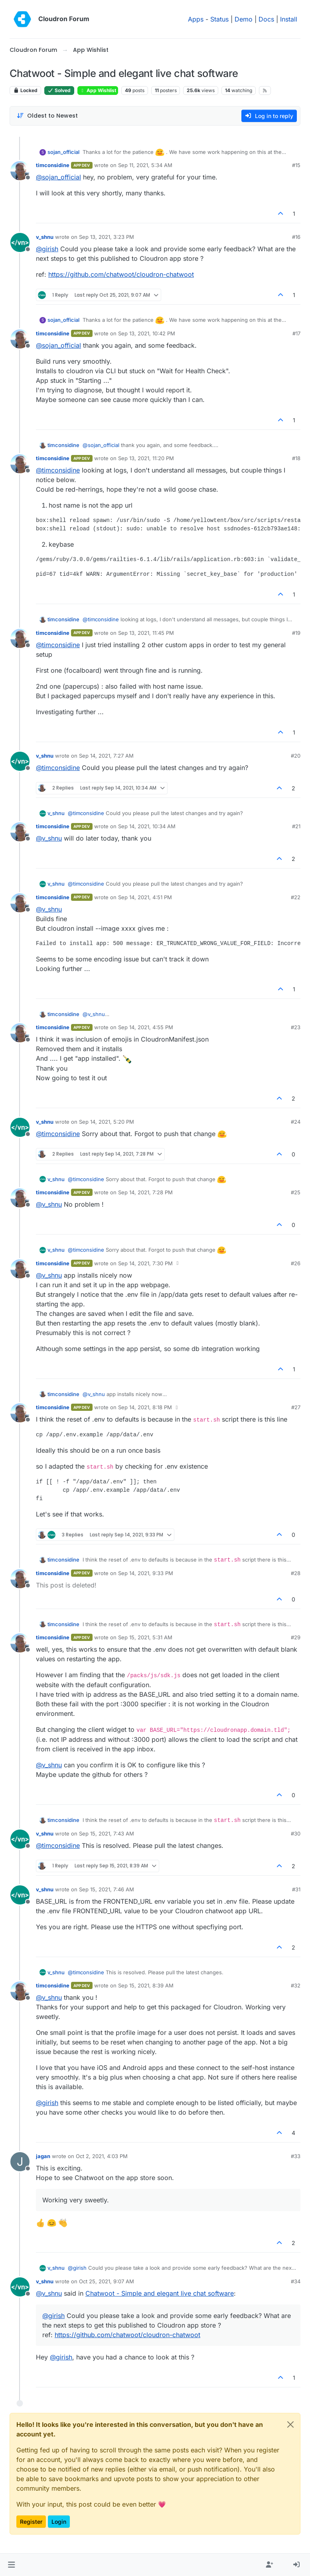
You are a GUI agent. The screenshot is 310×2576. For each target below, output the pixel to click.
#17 (296, 333)
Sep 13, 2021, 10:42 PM (146, 333)
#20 (295, 755)
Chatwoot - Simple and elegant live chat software (159, 2293)
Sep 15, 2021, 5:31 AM (145, 1637)
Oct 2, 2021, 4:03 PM (102, 2156)
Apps (195, 19)
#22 (295, 897)
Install (288, 19)
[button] (11, 2565)
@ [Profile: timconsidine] (58, 470)
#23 (295, 1027)
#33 (295, 2156)
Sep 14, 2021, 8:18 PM (145, 1407)
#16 (296, 237)
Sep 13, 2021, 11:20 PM (146, 458)
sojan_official (63, 152)
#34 (295, 2281)
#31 (296, 1889)
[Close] (290, 2424)
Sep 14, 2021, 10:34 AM (147, 826)
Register (31, 2521)
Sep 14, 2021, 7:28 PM (145, 1192)
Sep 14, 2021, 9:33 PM (145, 1573)
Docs (266, 19)
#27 (295, 1407)
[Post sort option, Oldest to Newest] (47, 116)
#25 (295, 1192)
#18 (296, 458)
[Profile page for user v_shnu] (20, 242)
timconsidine (52, 165)
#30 (295, 1833)
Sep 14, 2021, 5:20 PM (106, 1122)
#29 (295, 1637)
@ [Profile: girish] (47, 249)
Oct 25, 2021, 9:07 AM (106, 2281)
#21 (296, 826)
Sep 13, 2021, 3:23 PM (106, 237)
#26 (295, 1263)
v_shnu (44, 237)
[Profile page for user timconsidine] (20, 170)
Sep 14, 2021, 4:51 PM (145, 897)
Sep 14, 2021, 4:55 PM (145, 1027)
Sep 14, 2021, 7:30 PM (145, 1263)
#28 (295, 1573)
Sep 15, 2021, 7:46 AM (106, 1889)
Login (58, 2521)
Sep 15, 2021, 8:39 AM (146, 1985)
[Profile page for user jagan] (20, 2161)
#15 (296, 165)
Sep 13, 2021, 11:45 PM (146, 633)
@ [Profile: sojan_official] (58, 177)
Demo (244, 19)
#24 (295, 1122)
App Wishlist (97, 90)
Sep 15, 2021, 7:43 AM (106, 1833)
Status (219, 19)
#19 (296, 633)
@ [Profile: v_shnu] (49, 838)
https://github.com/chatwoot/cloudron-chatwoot (121, 274)
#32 (295, 1985)
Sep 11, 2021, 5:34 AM (145, 165)
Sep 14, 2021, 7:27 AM (106, 755)
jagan (43, 2156)
